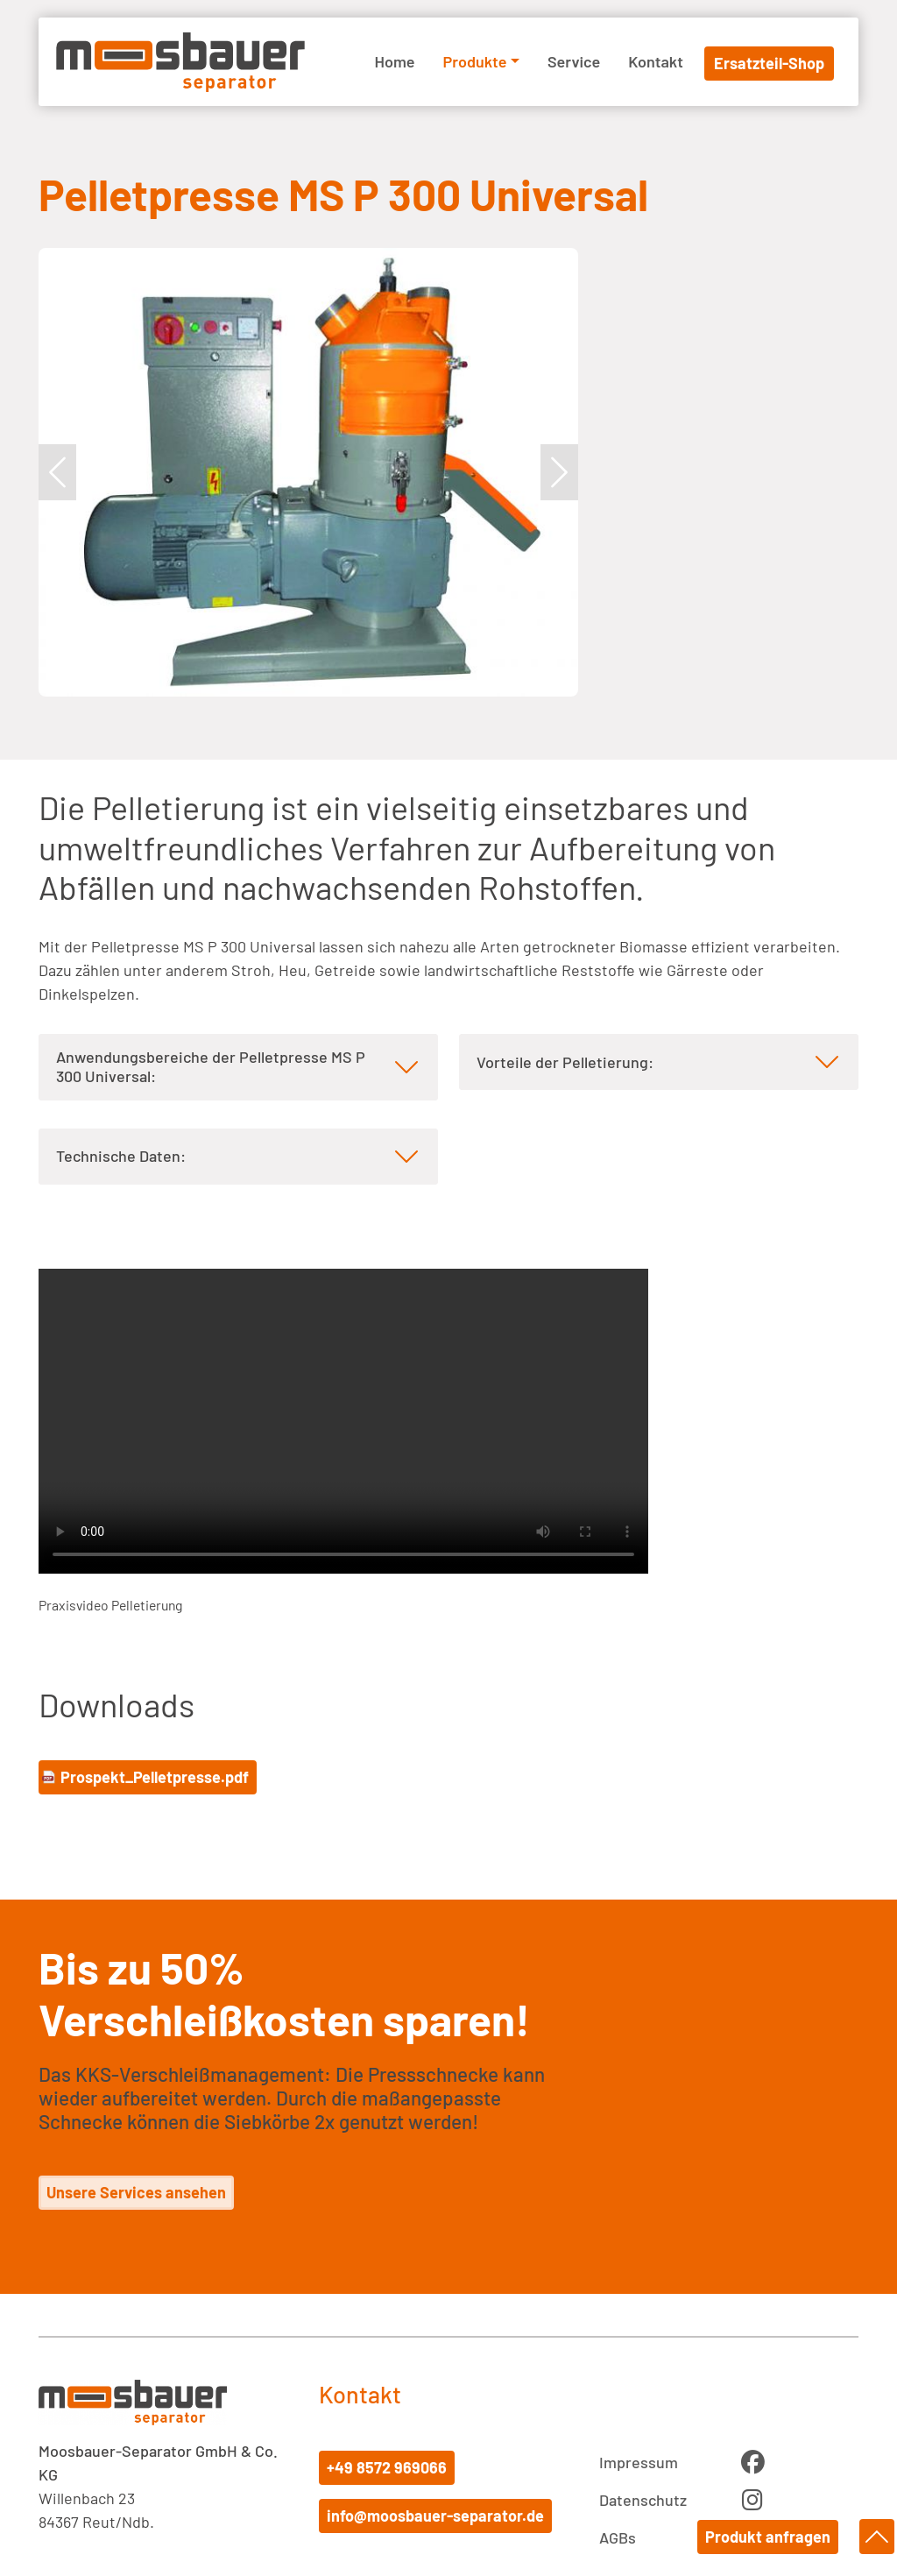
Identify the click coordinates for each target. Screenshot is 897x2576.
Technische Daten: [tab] (121, 1155)
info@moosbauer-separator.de (435, 2515)
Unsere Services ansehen (136, 2192)
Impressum (638, 2462)
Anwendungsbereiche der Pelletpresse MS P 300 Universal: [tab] (210, 1066)
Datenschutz (643, 2499)
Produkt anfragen (770, 2536)
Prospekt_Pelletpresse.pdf (154, 1777)
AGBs (617, 2537)
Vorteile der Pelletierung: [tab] (565, 1062)
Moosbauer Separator (180, 62)
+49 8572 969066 (387, 2467)
